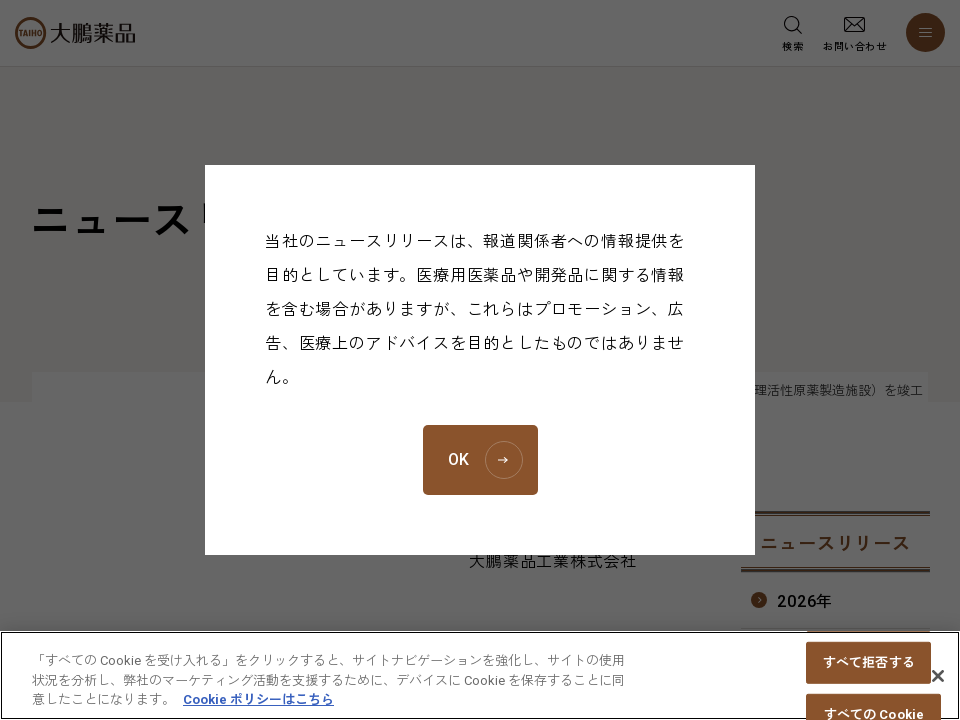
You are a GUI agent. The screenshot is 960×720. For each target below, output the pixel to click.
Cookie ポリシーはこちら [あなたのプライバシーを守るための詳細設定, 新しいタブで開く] (258, 709)
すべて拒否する (869, 671)
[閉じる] (938, 685)
